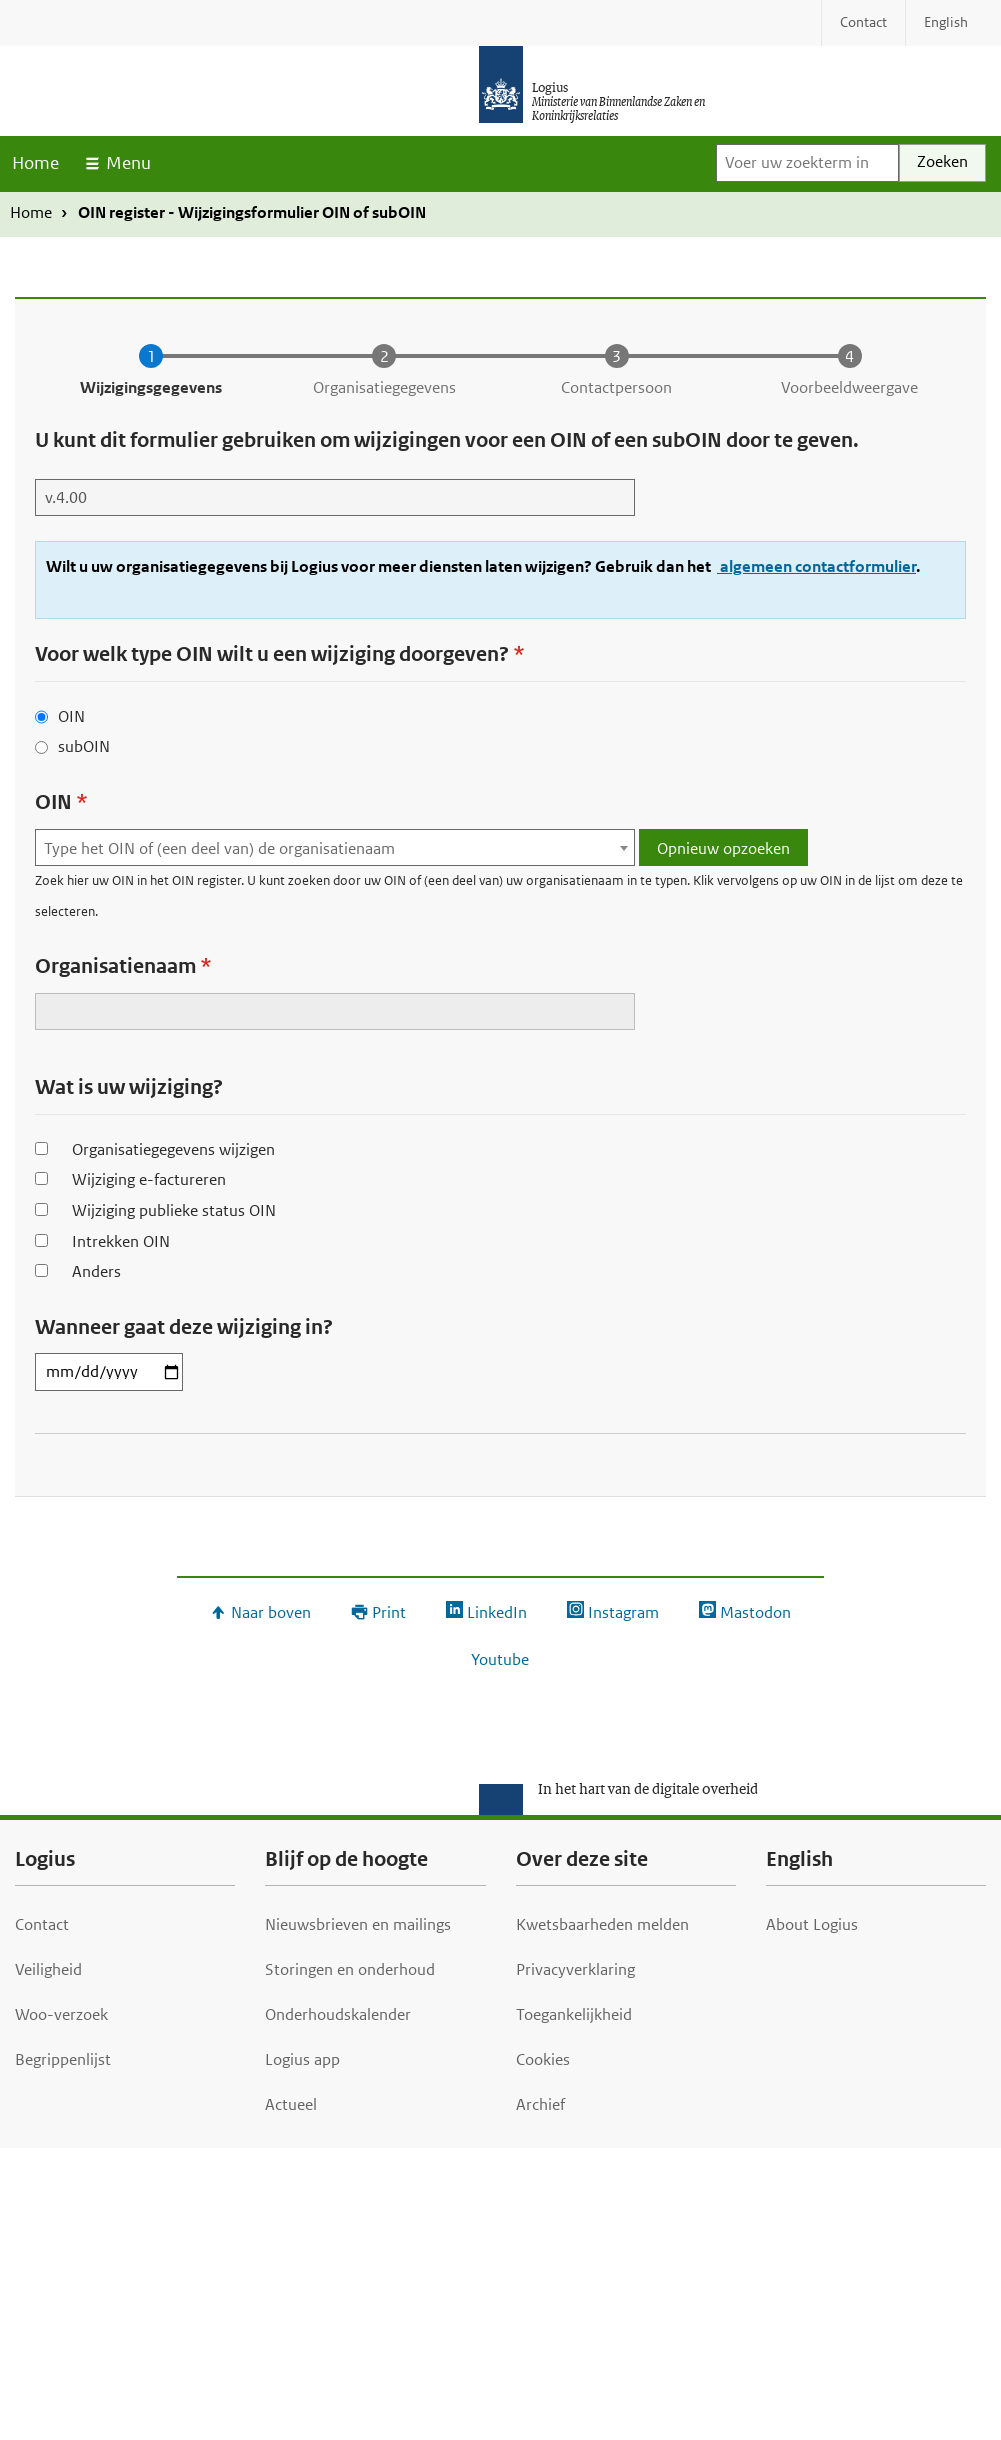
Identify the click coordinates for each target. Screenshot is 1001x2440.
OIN (71, 716)
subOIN (84, 746)
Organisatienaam (115, 966)
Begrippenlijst (63, 2059)
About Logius (812, 1924)
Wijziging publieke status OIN (174, 1210)
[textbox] (335, 848)
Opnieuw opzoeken (723, 848)
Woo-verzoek (61, 2014)
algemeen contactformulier (816, 566)
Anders (96, 1271)
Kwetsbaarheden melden (602, 1924)
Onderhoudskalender (338, 2014)
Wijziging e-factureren (149, 1179)
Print (389, 1612)
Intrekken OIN (121, 1241)
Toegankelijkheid (574, 2014)
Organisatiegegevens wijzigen (173, 1149)
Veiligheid (48, 1969)
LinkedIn (497, 1612)
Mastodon (755, 1612)
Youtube (500, 1659)
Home (35, 163)
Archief (540, 2104)
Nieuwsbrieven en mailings (358, 1924)
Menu (128, 163)
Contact (42, 1924)
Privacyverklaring (575, 1969)
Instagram (623, 1612)
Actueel (291, 2104)
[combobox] (335, 847)
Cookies (543, 2059)
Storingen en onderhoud (350, 1969)
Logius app (302, 2059)
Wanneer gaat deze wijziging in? (184, 1327)
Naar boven (271, 1612)
